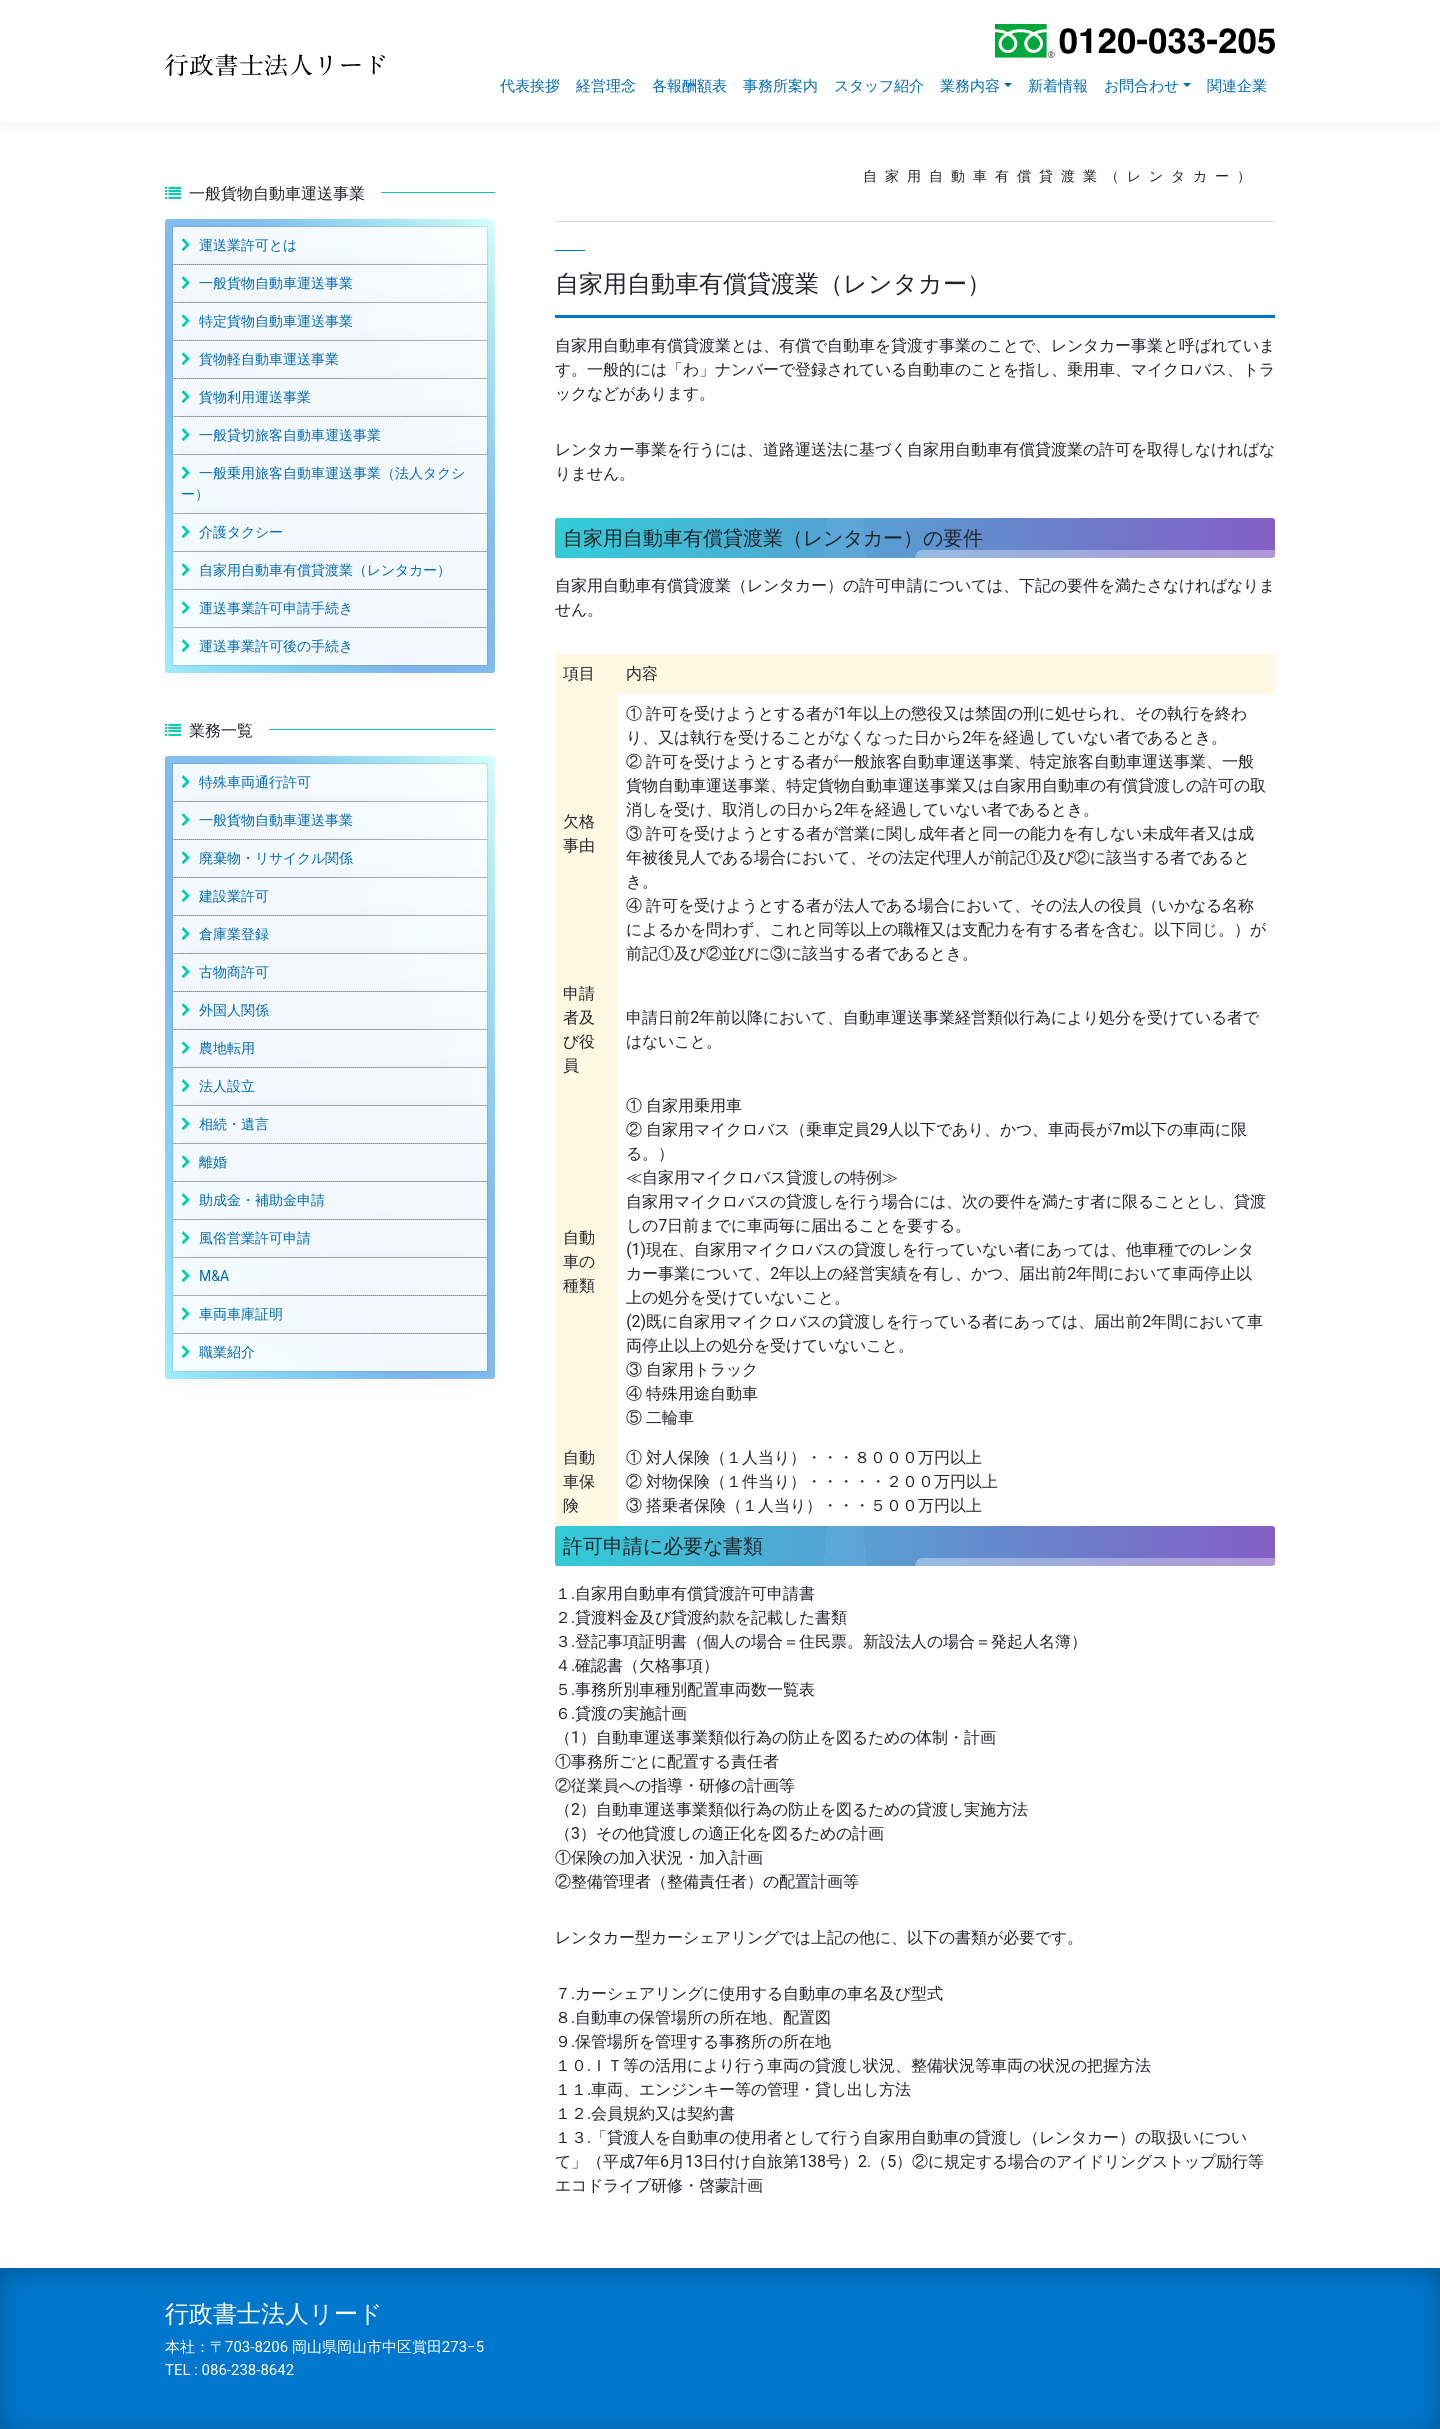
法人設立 (227, 1086)
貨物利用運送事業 (255, 397)
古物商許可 (234, 972)
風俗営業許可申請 (255, 1238)
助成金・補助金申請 (262, 1200)
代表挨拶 (530, 86)
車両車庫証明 (241, 1314)
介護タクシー (241, 532)
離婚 (213, 1162)
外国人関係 (234, 1010)
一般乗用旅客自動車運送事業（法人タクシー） (323, 483)
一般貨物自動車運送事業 (276, 283)
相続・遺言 (234, 1124)
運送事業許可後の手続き (276, 646)
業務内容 (970, 86)
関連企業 (1237, 86)
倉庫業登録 (234, 934)
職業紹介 (227, 1352)
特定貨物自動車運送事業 (276, 321)
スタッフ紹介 (879, 86)
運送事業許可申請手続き (276, 608)
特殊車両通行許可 (255, 782)
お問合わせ (1141, 86)
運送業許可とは (248, 245)
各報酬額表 (689, 86)
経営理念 (606, 86)
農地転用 (227, 1048)
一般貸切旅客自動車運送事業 (290, 435)
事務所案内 (780, 86)
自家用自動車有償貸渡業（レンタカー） (325, 570)
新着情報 (1058, 86)
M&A (214, 1276)
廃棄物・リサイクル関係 (276, 858)
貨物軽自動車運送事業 (269, 359)
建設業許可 (234, 896)
